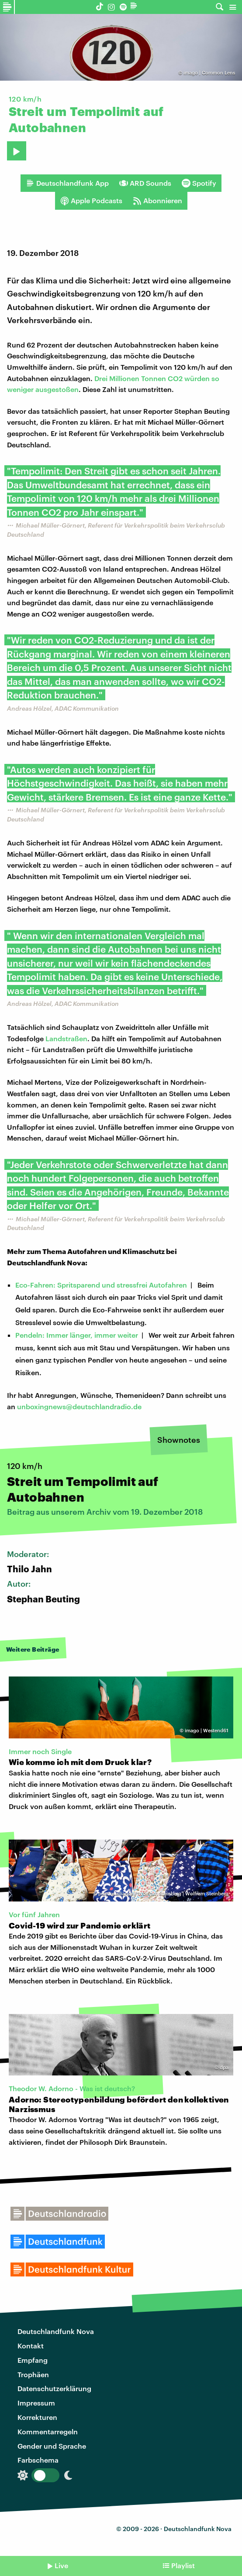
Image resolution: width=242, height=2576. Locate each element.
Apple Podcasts (91, 200)
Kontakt (30, 2345)
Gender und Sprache (51, 2446)
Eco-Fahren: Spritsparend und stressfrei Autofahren (101, 1285)
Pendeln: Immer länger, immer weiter (76, 1335)
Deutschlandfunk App (67, 183)
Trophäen (33, 2374)
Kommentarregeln (47, 2431)
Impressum (36, 2403)
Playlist (183, 2565)
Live (61, 2565)
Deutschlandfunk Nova (55, 2331)
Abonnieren (157, 200)
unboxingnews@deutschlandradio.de (79, 1406)
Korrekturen (37, 2417)
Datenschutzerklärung (54, 2388)
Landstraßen (66, 1038)
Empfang (32, 2360)
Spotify (199, 183)
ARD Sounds (145, 183)
